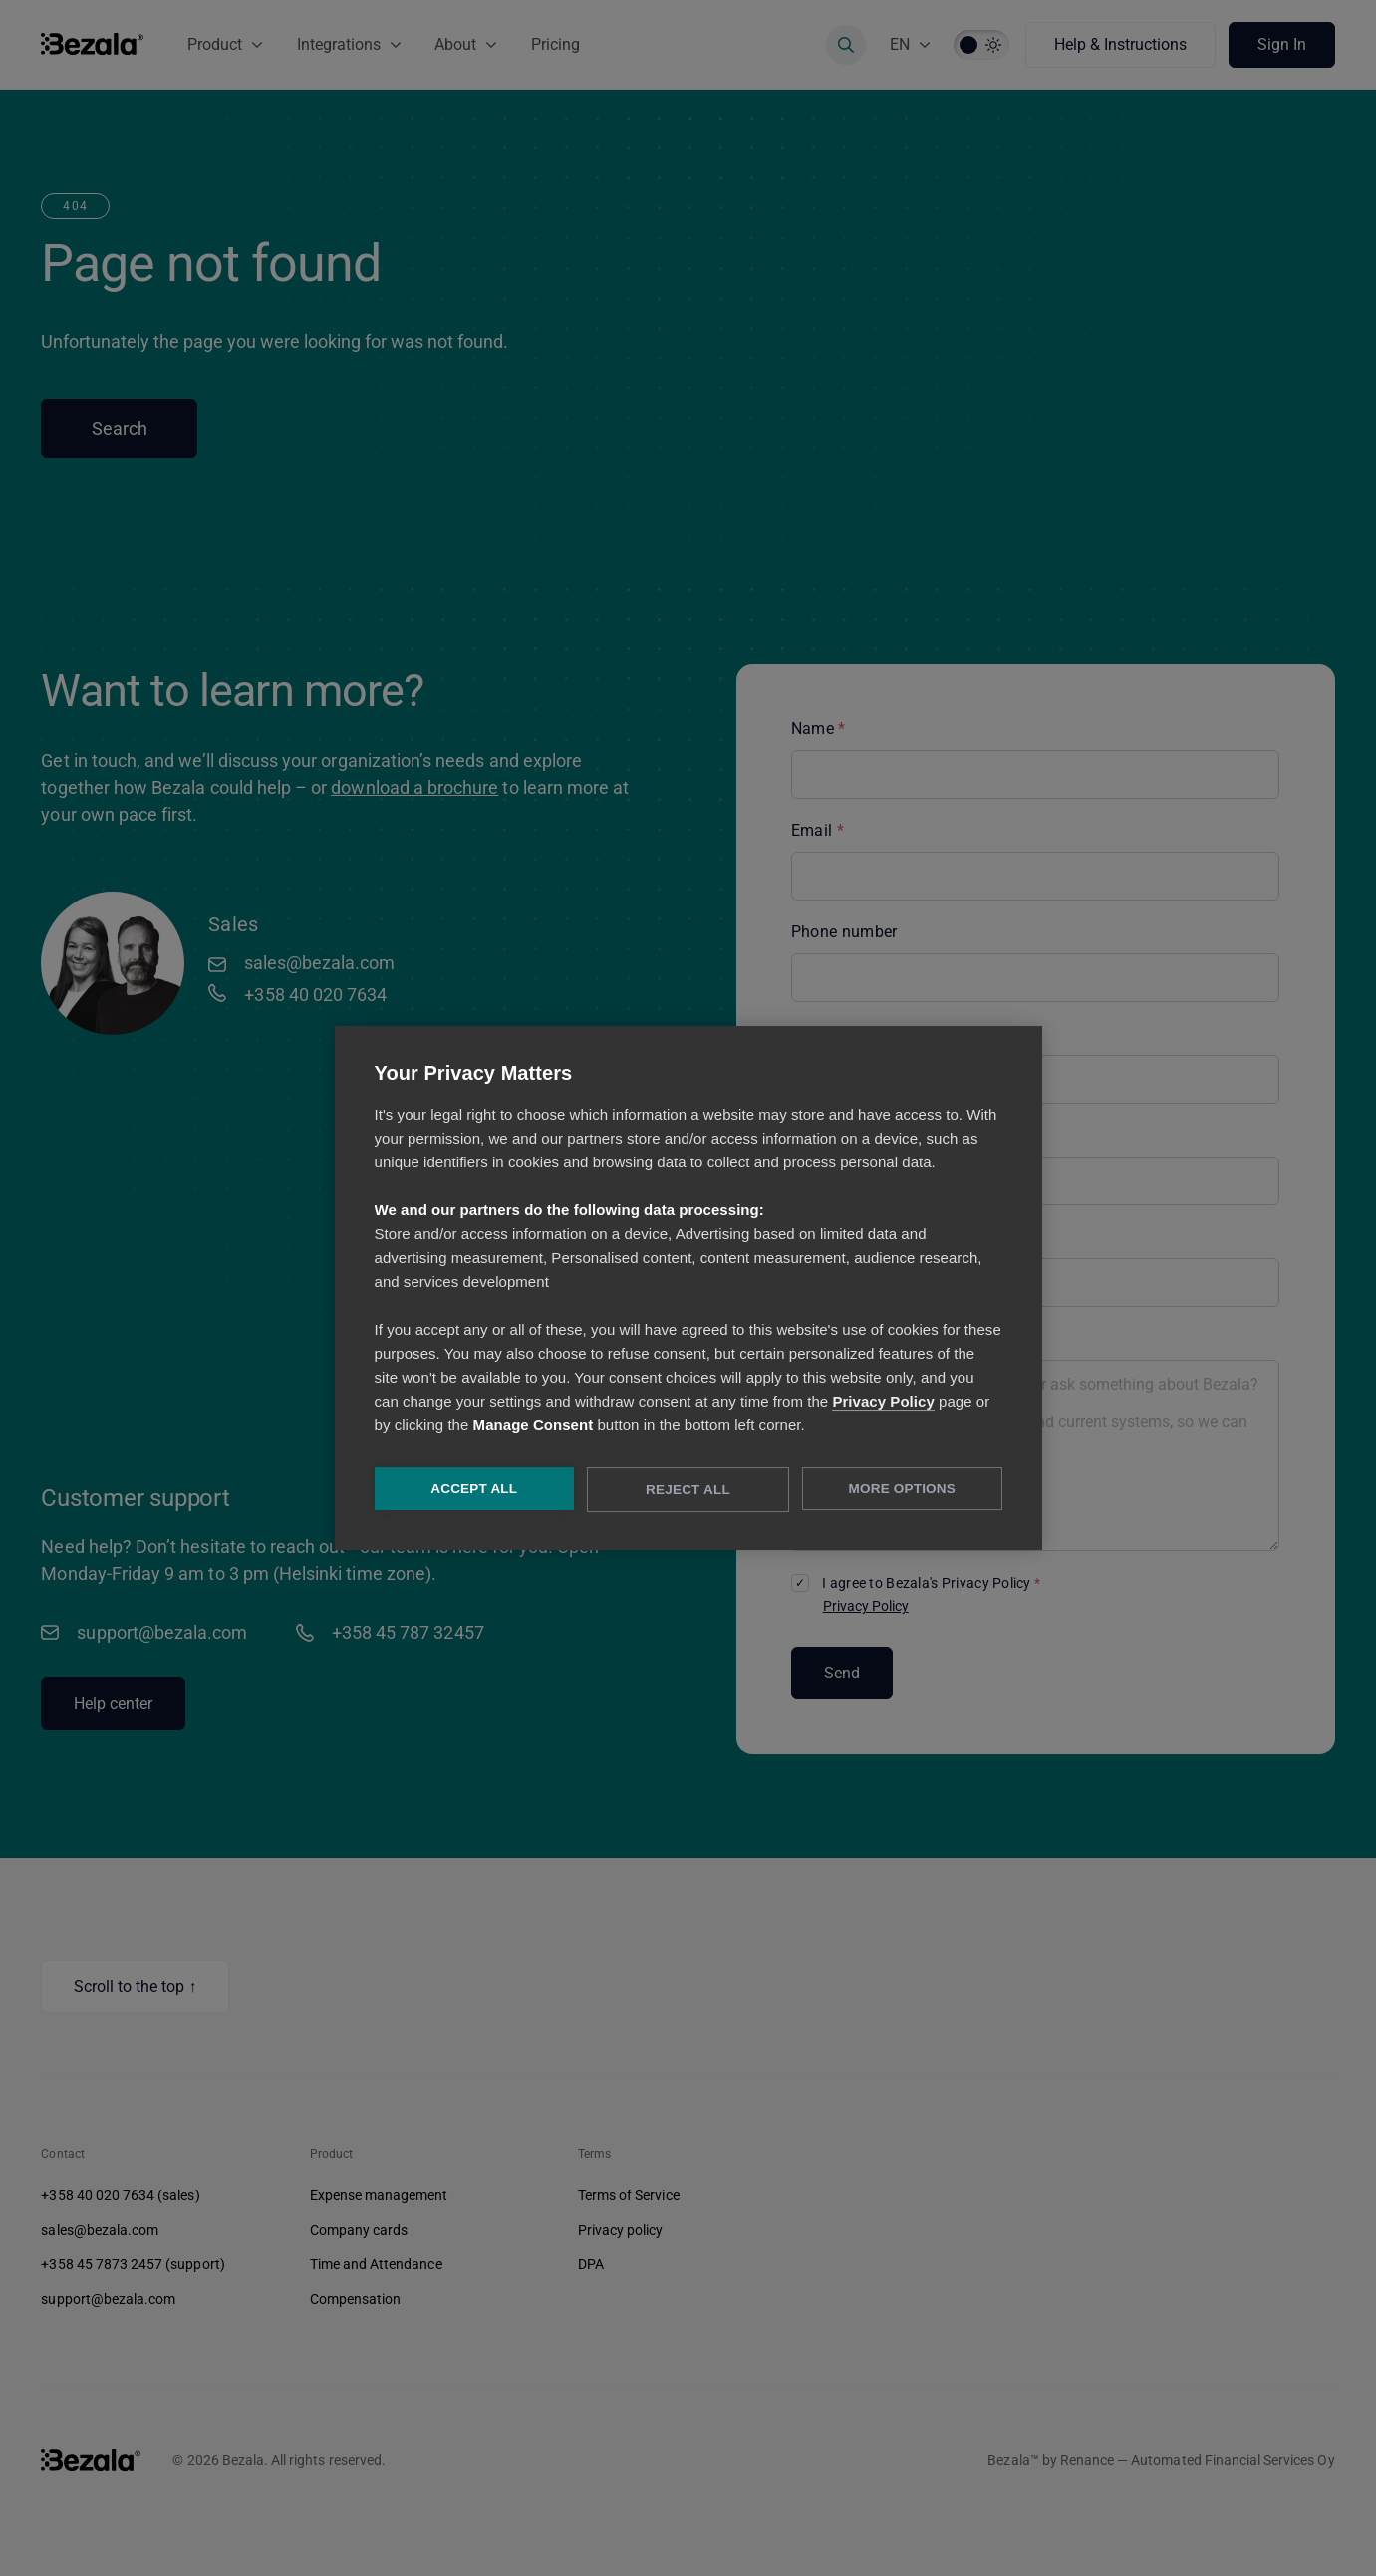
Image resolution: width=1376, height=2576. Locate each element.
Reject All (688, 1490)
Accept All (473, 1489)
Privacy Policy (883, 1402)
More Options (902, 1489)
